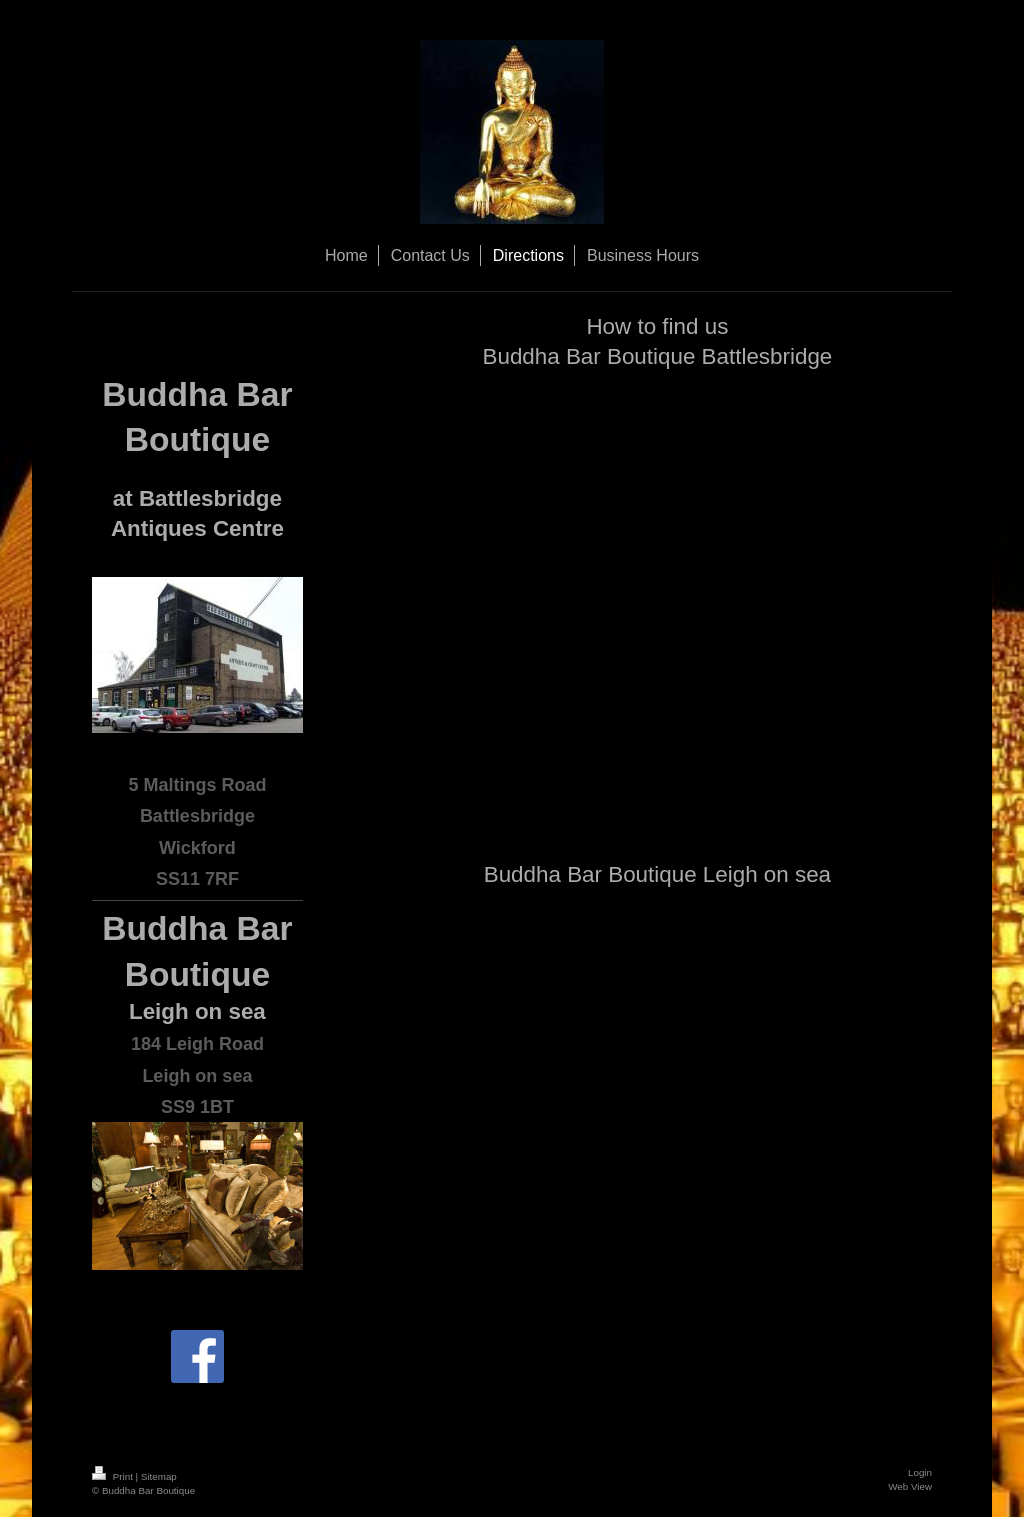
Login (920, 1472)
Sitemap (159, 1476)
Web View (910, 1486)
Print (114, 1476)
